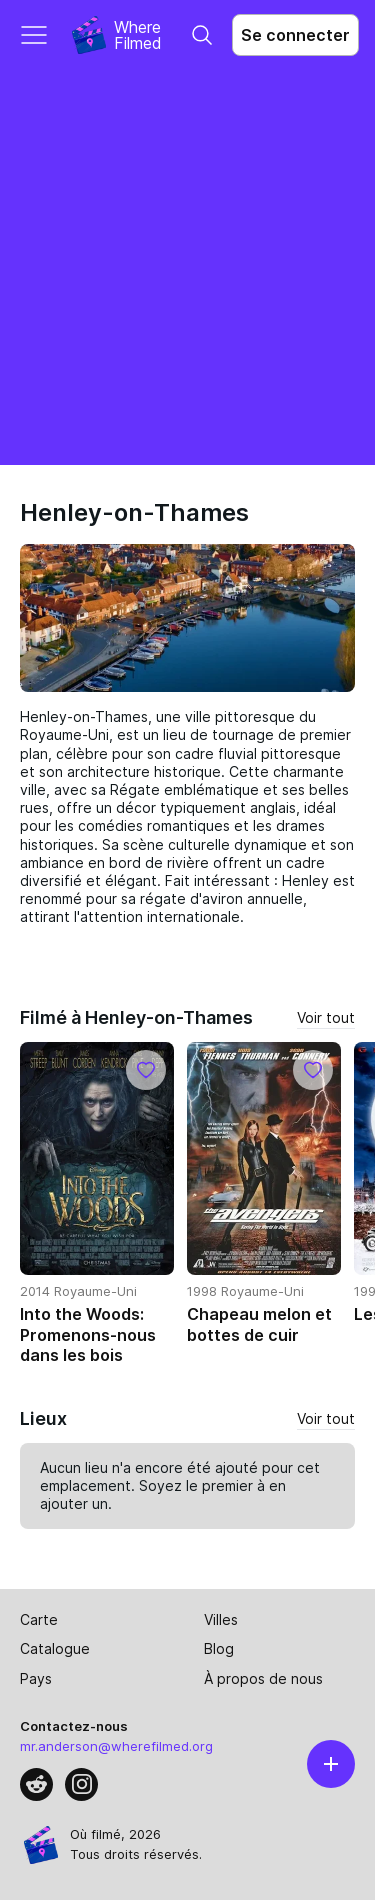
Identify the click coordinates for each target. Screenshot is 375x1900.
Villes (221, 1619)
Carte (39, 1619)
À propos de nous (263, 1678)
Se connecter (295, 35)
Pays (36, 1678)
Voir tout (326, 1017)
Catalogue (55, 1648)
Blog (219, 1648)
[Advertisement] (187, 267)
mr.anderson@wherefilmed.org (116, 1746)
